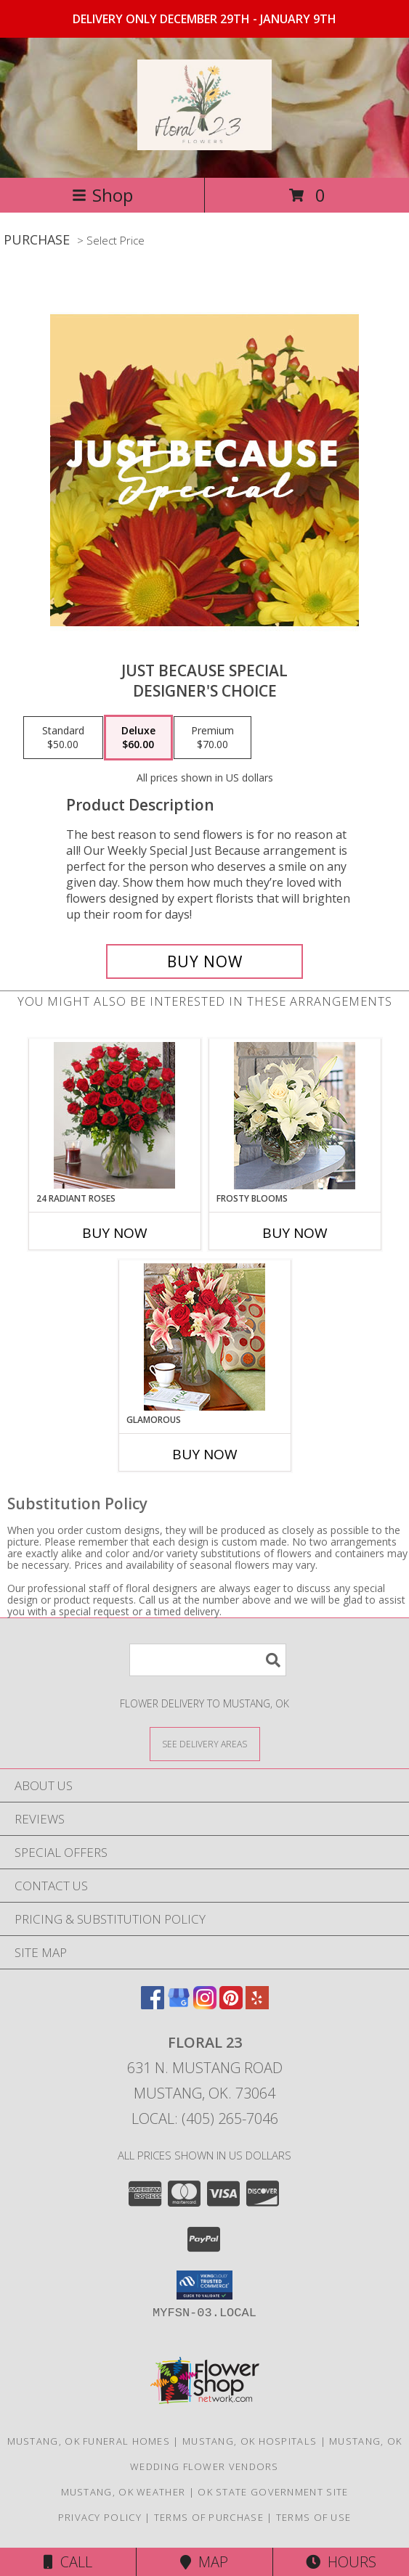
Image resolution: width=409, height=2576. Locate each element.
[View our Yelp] (257, 2004)
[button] (204, 2285)
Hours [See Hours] (341, 2562)
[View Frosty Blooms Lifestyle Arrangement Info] (294, 1115)
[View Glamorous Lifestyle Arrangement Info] (204, 1337)
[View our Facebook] (152, 2004)
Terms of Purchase (209, 2517)
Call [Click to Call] (68, 2562)
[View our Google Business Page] (178, 2004)
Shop (102, 195)
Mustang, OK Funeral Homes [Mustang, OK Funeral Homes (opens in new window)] (89, 2441)
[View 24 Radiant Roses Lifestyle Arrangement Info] (114, 1115)
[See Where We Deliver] (205, 1743)
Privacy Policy (100, 2517)
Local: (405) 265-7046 (204, 2118)
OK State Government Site (273, 2491)
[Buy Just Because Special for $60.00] (205, 961)
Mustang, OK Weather (123, 2491)
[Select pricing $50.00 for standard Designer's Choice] (63, 738)
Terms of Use (314, 2517)
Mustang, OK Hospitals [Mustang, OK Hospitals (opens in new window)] (249, 2441)
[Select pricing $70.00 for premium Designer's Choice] (212, 738)
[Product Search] (207, 1660)
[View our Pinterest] (231, 2004)
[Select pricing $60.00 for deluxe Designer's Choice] (138, 738)
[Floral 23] (204, 142)
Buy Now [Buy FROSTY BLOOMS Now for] (295, 1232)
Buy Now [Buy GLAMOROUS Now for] (205, 1454)
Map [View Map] (204, 2562)
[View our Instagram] (204, 2004)
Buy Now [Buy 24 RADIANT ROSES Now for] (114, 1232)
